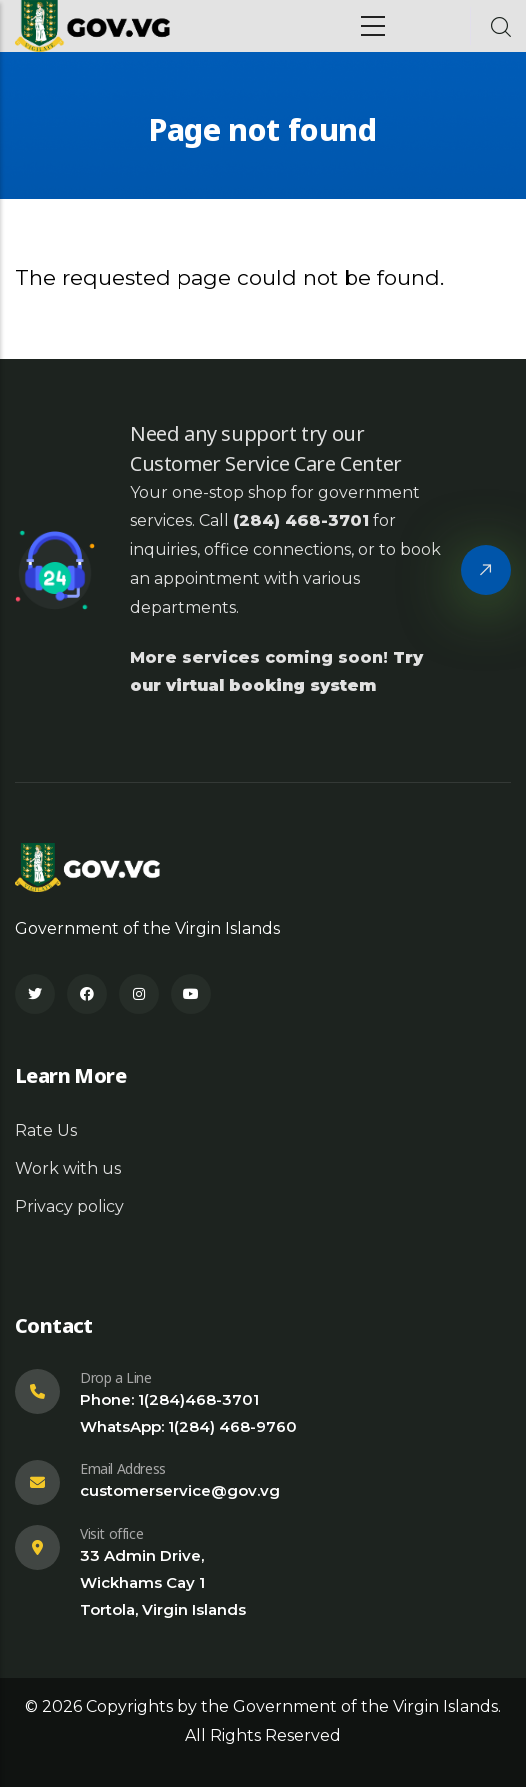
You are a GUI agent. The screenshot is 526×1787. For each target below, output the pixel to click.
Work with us (68, 1168)
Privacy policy (69, 1206)
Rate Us (46, 1130)
